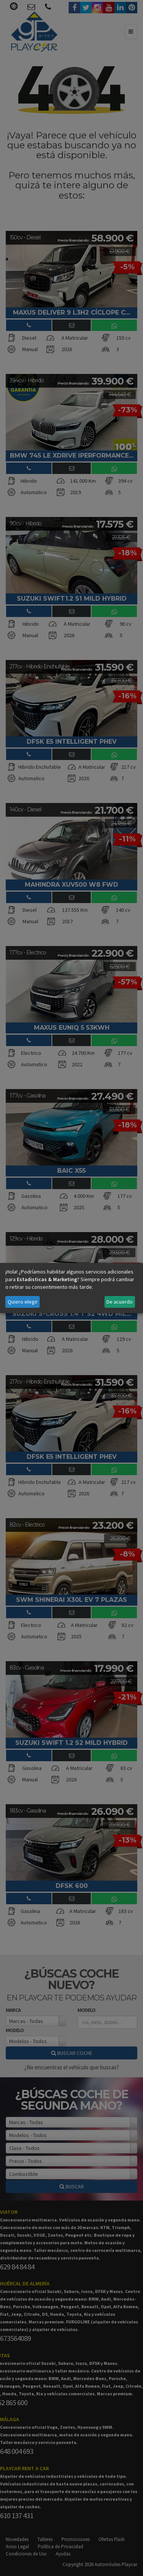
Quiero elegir (23, 1301)
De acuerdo (119, 1301)
